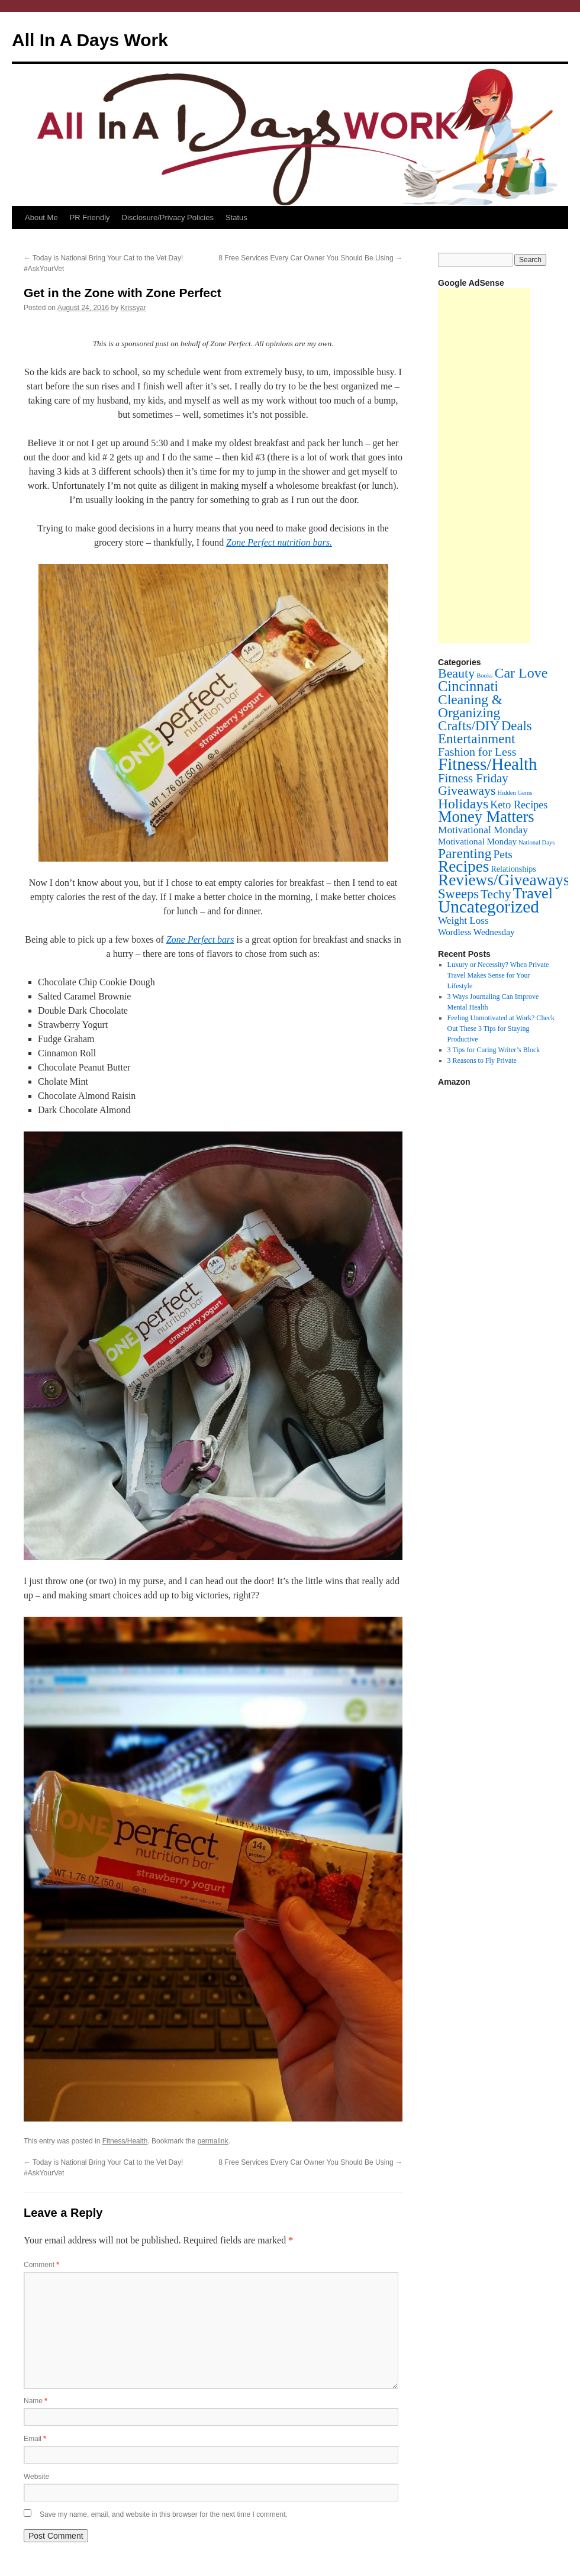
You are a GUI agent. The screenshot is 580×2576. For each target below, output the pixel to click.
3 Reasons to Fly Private (482, 1060)
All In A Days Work (90, 40)
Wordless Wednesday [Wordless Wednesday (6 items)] (476, 932)
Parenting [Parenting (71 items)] (464, 853)
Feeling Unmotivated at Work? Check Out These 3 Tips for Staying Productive (501, 1028)
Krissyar (133, 308)
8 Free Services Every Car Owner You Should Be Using (310, 258)
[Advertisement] (484, 465)
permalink (212, 2141)
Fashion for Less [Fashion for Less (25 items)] (477, 751)
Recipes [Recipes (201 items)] (463, 866)
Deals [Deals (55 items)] (516, 725)
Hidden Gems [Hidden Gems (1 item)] (514, 792)
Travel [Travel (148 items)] (533, 893)
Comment (41, 2265)
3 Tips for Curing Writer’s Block (493, 1050)
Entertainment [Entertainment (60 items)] (476, 738)
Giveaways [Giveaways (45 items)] (466, 790)
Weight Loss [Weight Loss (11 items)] (463, 920)
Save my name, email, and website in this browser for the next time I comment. (164, 2514)
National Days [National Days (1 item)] (536, 842)
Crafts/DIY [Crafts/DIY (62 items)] (469, 725)
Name (35, 2401)
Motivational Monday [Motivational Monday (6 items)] (477, 841)
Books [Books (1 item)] (484, 675)
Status (236, 217)
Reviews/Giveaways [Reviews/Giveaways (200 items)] (503, 880)
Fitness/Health (125, 2141)
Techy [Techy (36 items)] (496, 894)
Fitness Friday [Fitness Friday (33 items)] (473, 778)
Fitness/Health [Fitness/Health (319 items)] (487, 764)
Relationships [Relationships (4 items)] (513, 869)
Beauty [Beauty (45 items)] (456, 673)
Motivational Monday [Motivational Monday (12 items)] (483, 830)
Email (35, 2439)
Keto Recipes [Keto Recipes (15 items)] (518, 805)
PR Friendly (90, 217)
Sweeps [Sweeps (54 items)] (458, 893)
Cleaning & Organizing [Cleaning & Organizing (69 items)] (470, 706)
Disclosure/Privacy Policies (168, 217)
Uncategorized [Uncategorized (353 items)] (488, 906)
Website (36, 2476)
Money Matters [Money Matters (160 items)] (486, 817)
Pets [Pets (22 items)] (502, 854)
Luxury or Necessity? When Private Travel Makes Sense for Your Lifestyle (498, 975)
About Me (41, 217)
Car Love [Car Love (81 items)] (520, 673)
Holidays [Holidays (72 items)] (463, 803)
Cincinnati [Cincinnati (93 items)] (468, 686)
